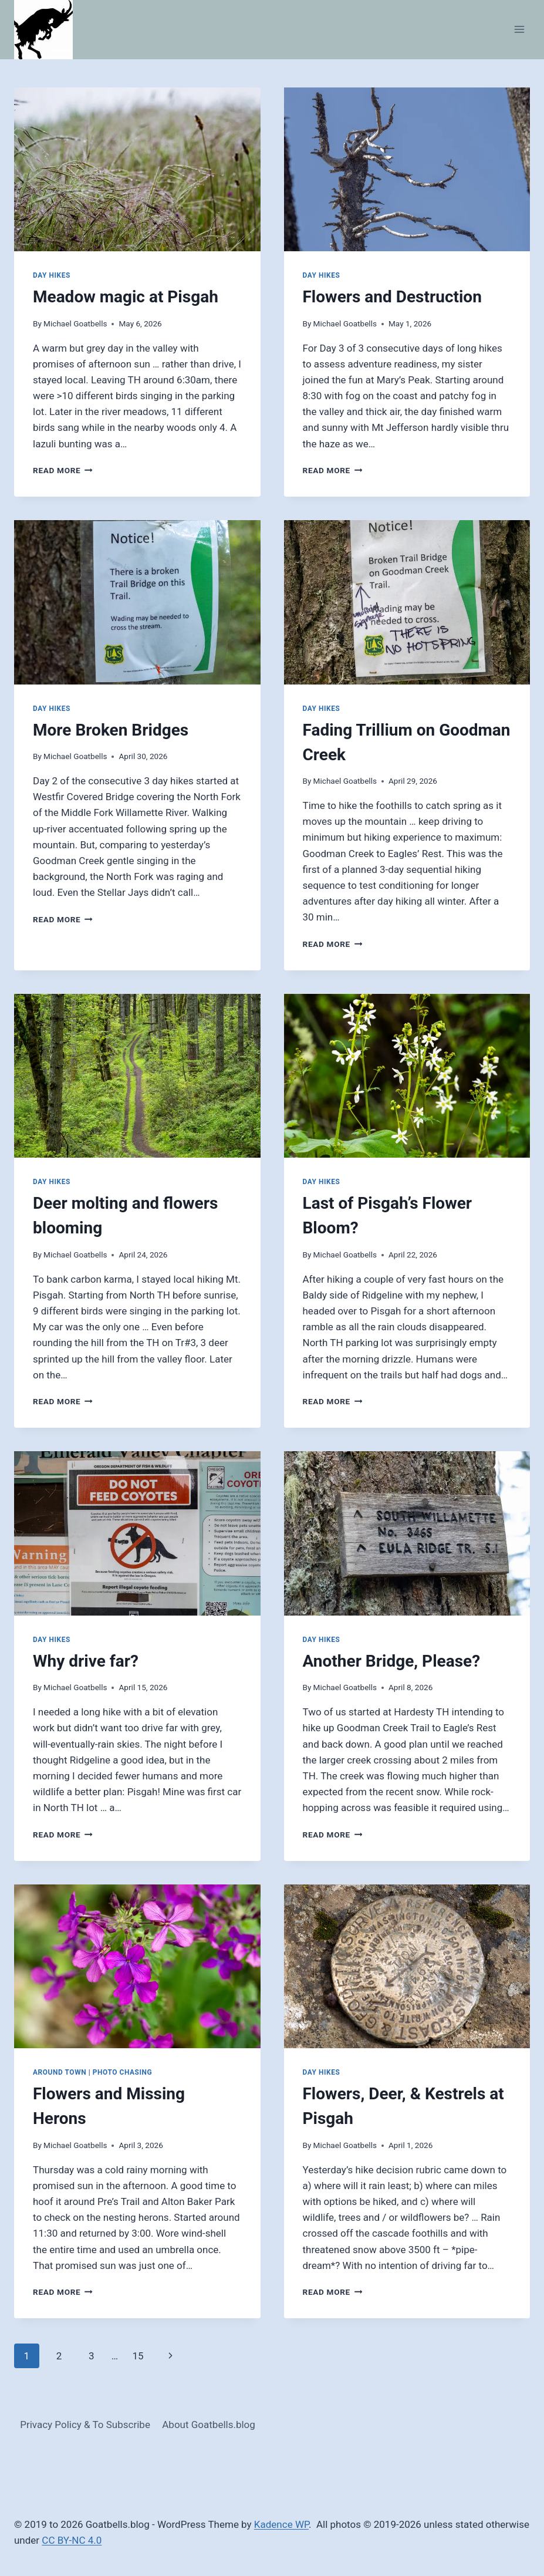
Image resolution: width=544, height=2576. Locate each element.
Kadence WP (281, 2524)
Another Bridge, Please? (392, 1661)
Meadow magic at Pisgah (125, 296)
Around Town (59, 2072)
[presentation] (137, 169)
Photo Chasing (123, 2072)
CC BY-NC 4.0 (72, 2540)
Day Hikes (51, 275)
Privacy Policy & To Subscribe (85, 2424)
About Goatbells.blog (208, 2424)
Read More (63, 470)
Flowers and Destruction (392, 296)
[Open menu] (519, 30)
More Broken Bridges (110, 730)
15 (137, 2356)
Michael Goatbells (75, 323)
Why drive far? (85, 1661)
